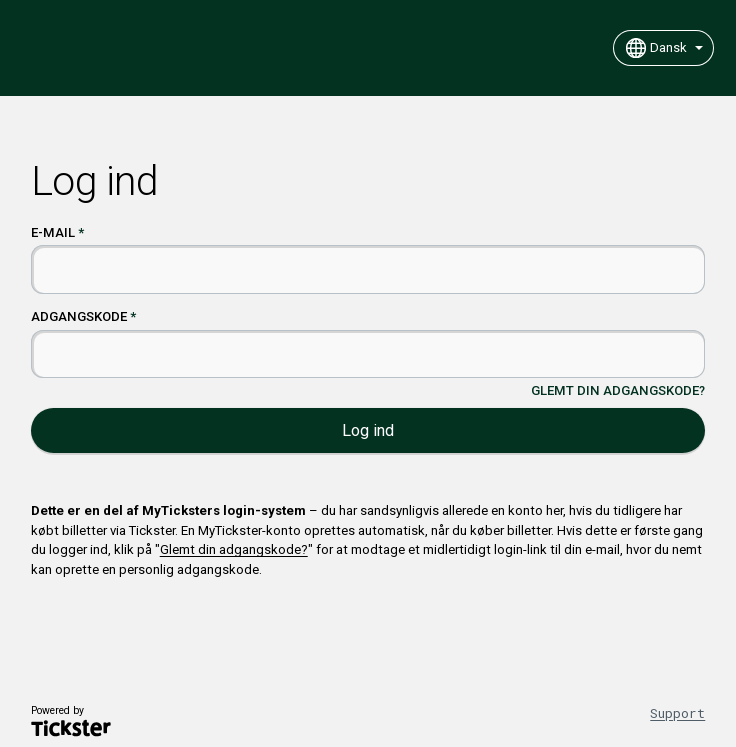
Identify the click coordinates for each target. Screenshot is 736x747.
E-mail (53, 232)
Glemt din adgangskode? (618, 390)
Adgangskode (79, 316)
